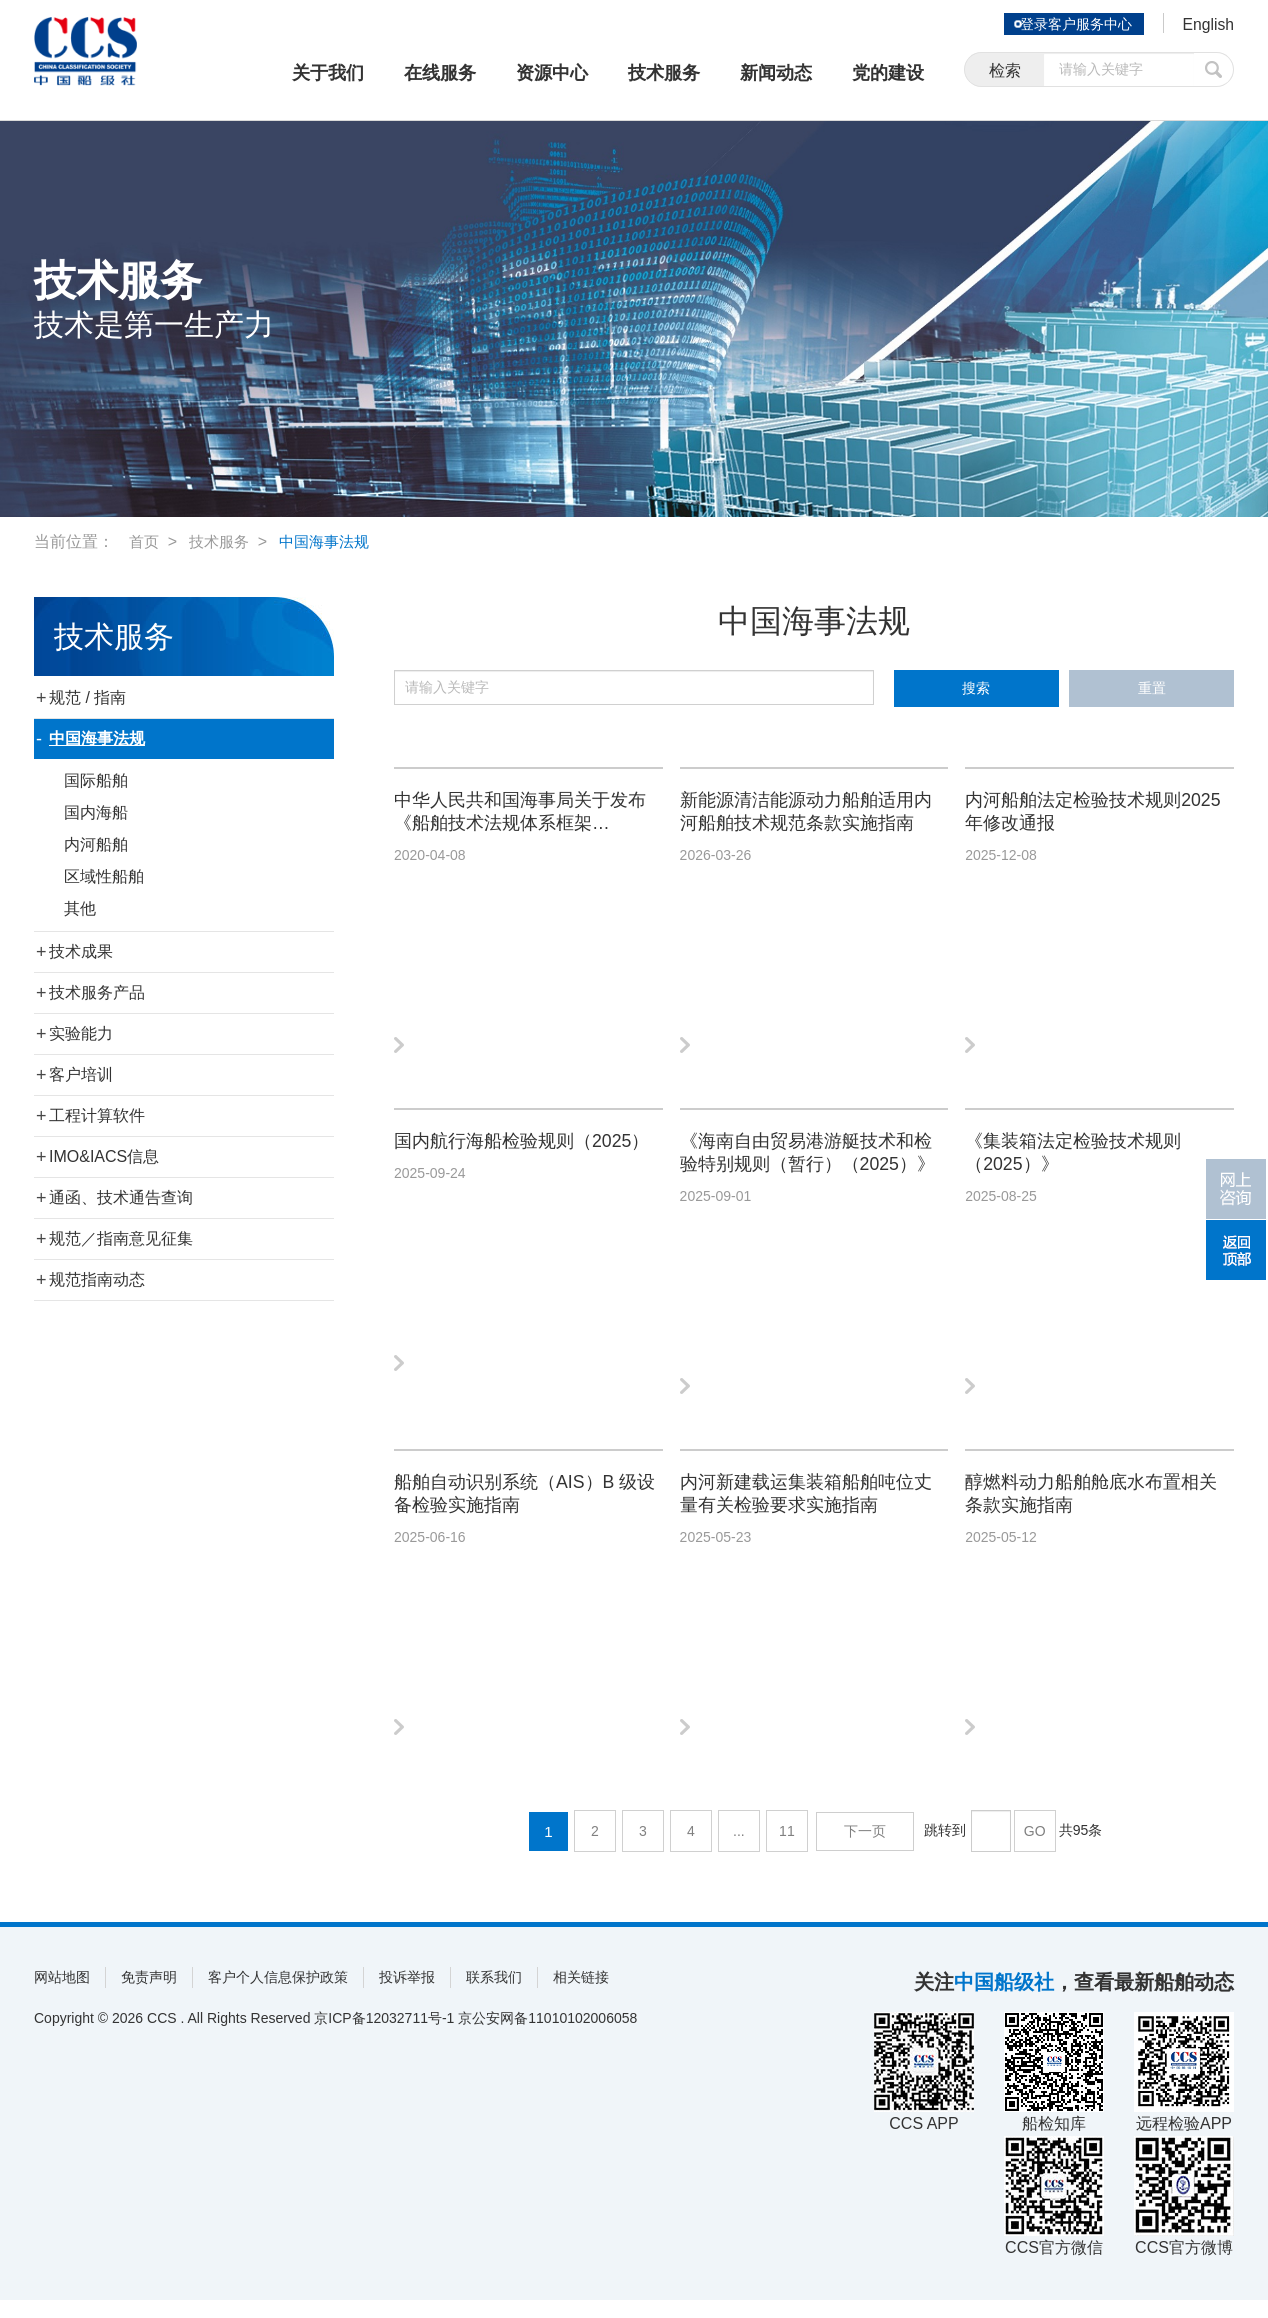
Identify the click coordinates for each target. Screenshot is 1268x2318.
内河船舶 (96, 844)
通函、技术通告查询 (121, 1197)
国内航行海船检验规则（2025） (494, 1162)
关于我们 (328, 73)
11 (791, 1849)
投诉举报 (407, 1995)
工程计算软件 (97, 1115)
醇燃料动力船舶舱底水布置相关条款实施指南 (1095, 1509)
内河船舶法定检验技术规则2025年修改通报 (1085, 815)
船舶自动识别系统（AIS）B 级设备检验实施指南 (517, 1509)
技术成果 (81, 951)
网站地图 (62, 1995)
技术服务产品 (97, 992)
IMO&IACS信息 (104, 1156)
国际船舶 (96, 780)
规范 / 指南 (87, 697)
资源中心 (552, 73)
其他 (80, 908)
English (1204, 26)
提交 (1214, 72)
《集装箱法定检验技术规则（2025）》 (1085, 1162)
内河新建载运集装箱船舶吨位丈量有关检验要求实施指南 (810, 1509)
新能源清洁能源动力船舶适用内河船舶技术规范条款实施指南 (810, 816)
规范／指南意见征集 (121, 1238)
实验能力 (81, 1033)
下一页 (866, 1849)
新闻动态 (776, 73)
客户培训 (81, 1074)
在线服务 (440, 73)
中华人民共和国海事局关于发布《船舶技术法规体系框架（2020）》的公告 (524, 816)
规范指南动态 (97, 1279)
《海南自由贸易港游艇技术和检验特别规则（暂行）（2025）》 (810, 1163)
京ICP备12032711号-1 (384, 2036)
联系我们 (494, 1995)
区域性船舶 (104, 876)
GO (1033, 1849)
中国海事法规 (333, 541)
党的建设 (888, 73)
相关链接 (581, 1995)
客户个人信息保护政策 (278, 1995)
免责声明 (149, 1995)
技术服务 (664, 73)
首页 (145, 541)
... (743, 1849)
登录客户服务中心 (1068, 24)
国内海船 (96, 812)
